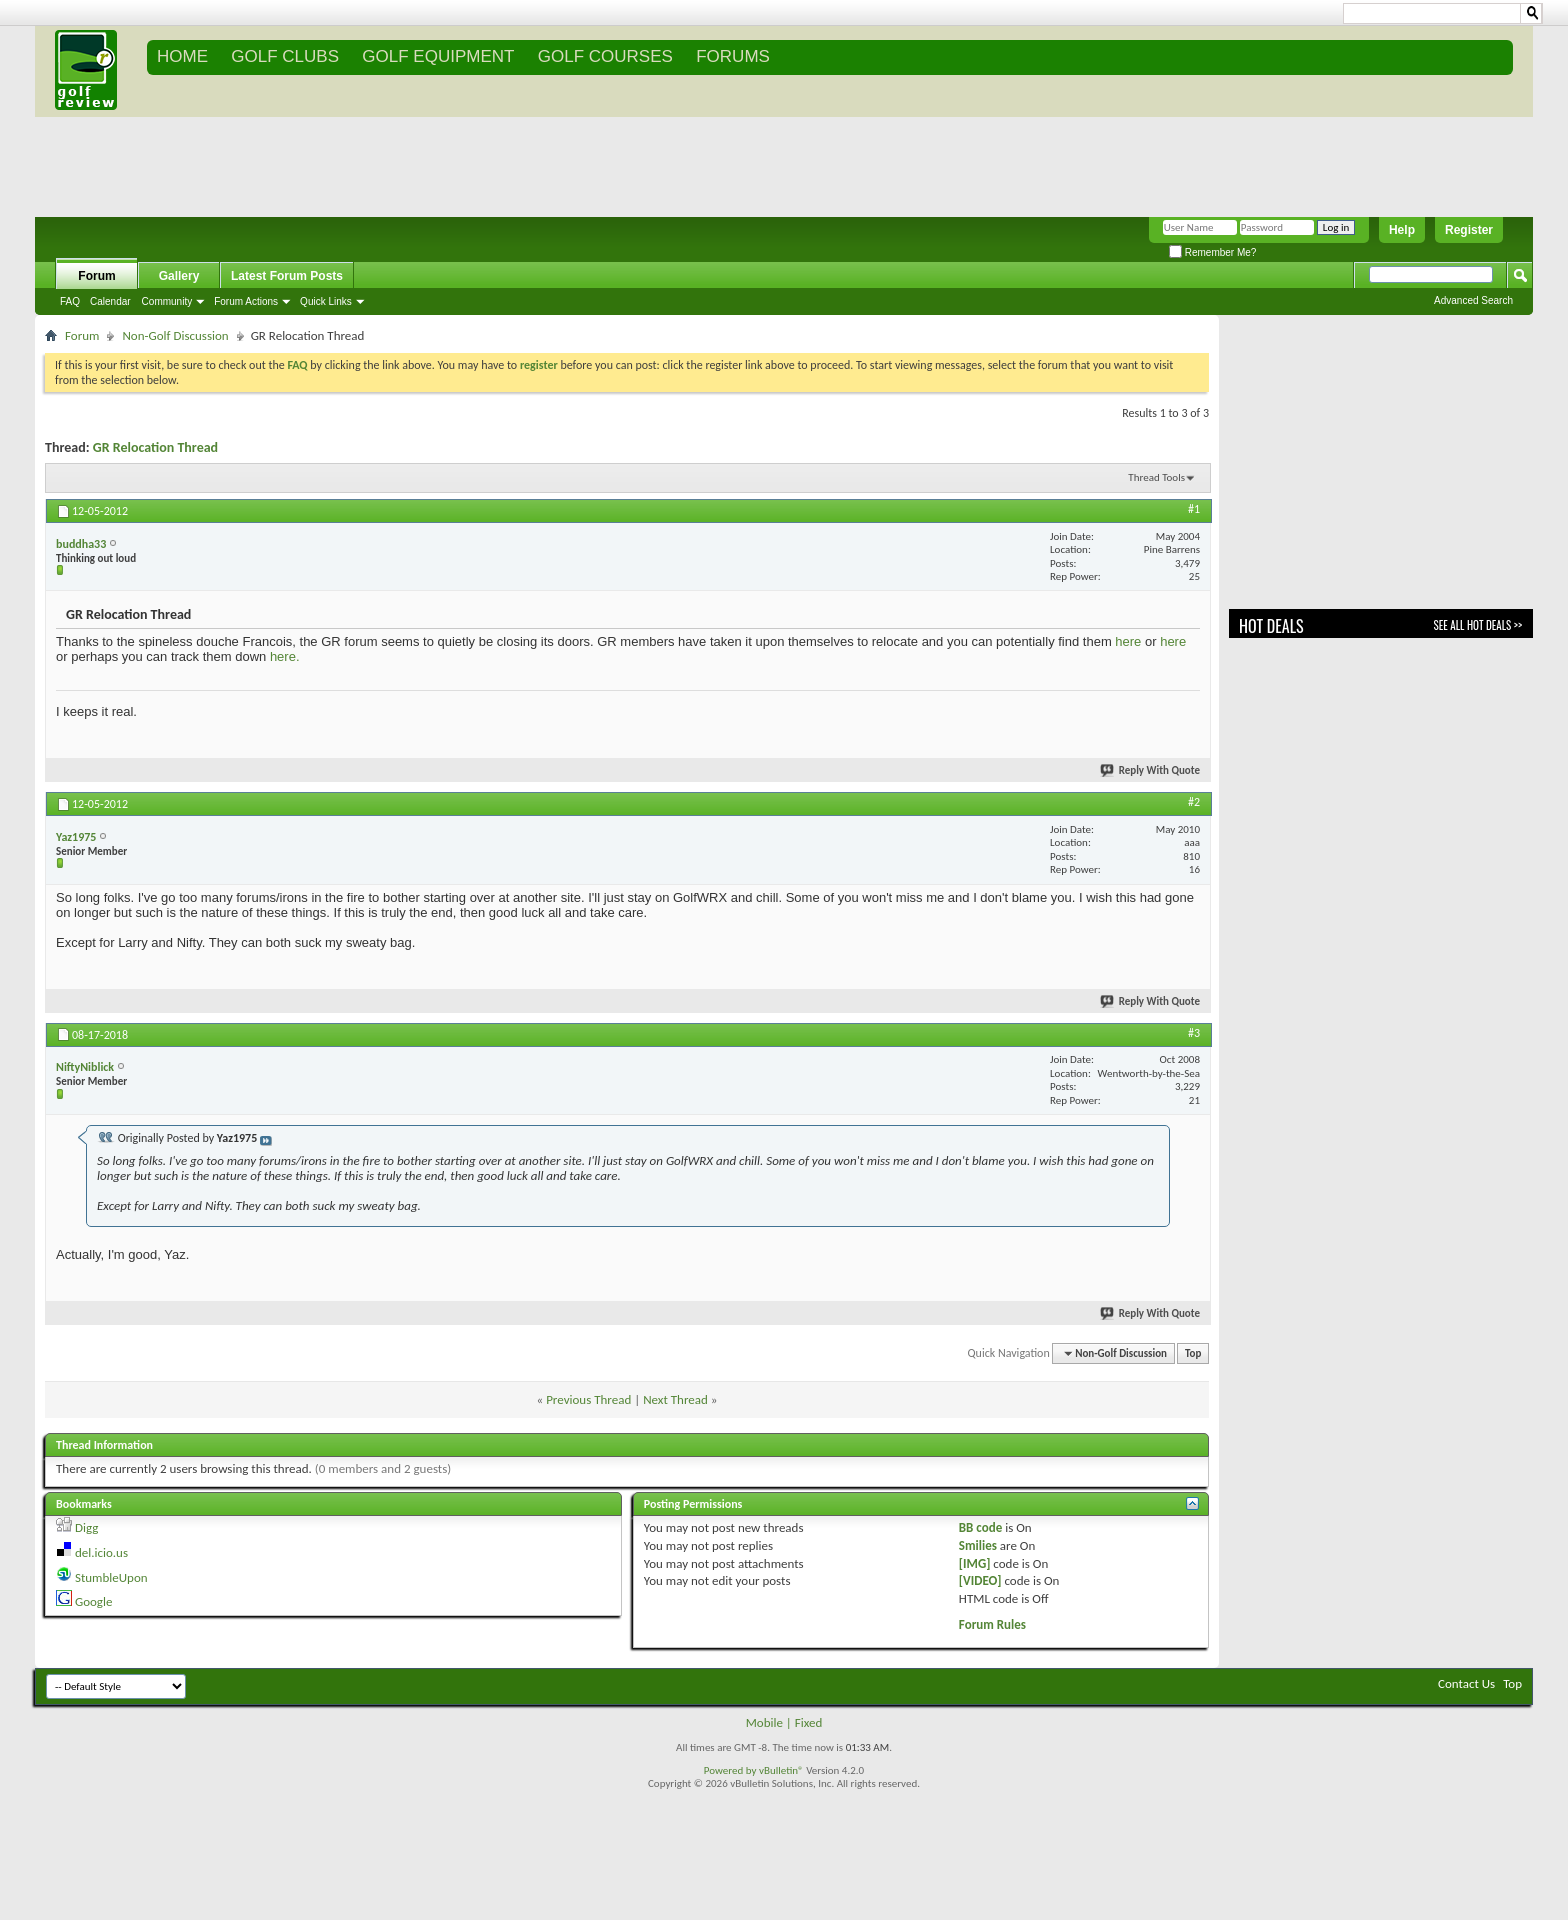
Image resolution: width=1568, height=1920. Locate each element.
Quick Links (326, 301)
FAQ (70, 301)
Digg (86, 1527)
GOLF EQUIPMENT (438, 56)
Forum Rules (992, 1624)
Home (182, 56)
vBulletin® (781, 1770)
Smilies (978, 1545)
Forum (96, 276)
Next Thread (675, 1399)
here (1128, 641)
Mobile (764, 1722)
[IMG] (975, 1563)
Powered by (731, 1770)
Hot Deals (1271, 626)
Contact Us (1466, 1683)
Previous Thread (588, 1399)
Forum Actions (246, 301)
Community (167, 301)
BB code (980, 1527)
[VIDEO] (980, 1580)
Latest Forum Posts (287, 276)
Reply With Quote (1151, 770)
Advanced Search (1473, 300)
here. (285, 656)
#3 (1194, 1033)
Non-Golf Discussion (175, 335)
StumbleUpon (111, 1577)
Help (1402, 230)
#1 (1194, 509)
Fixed (809, 1722)
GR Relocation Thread (155, 447)
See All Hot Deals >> (1478, 625)
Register (1469, 230)
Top (1193, 1353)
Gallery (179, 276)
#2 (1194, 802)
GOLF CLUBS (285, 56)
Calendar (110, 301)
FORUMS (733, 56)
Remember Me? (1212, 252)
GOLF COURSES (605, 56)
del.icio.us (101, 1552)
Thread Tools (1156, 477)
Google (93, 1601)
